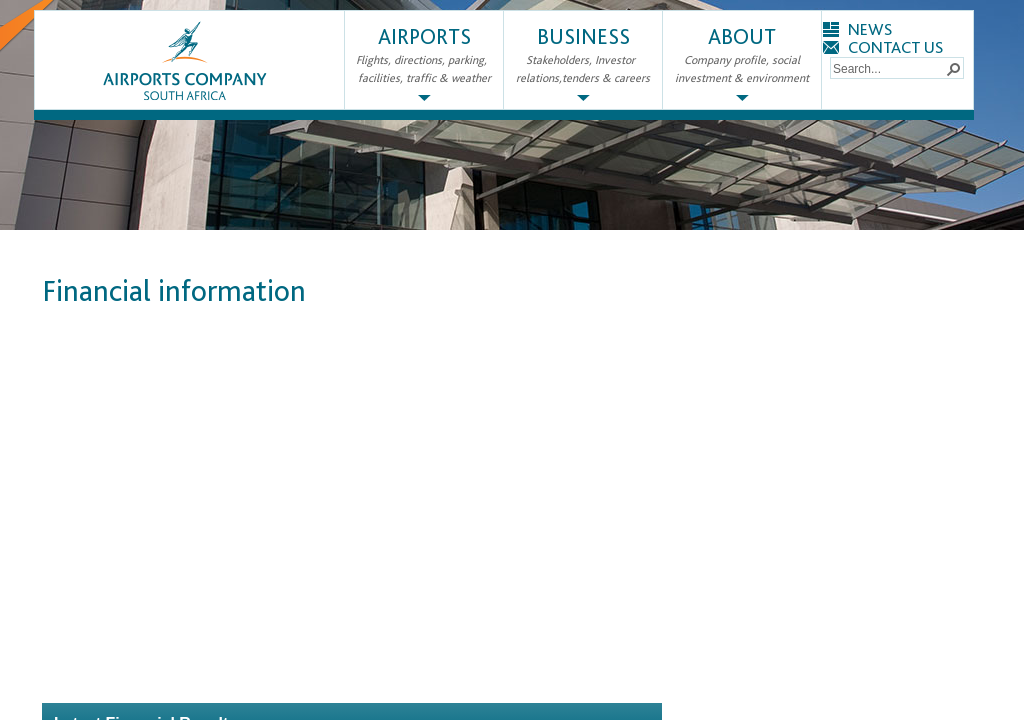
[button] (953, 68)
